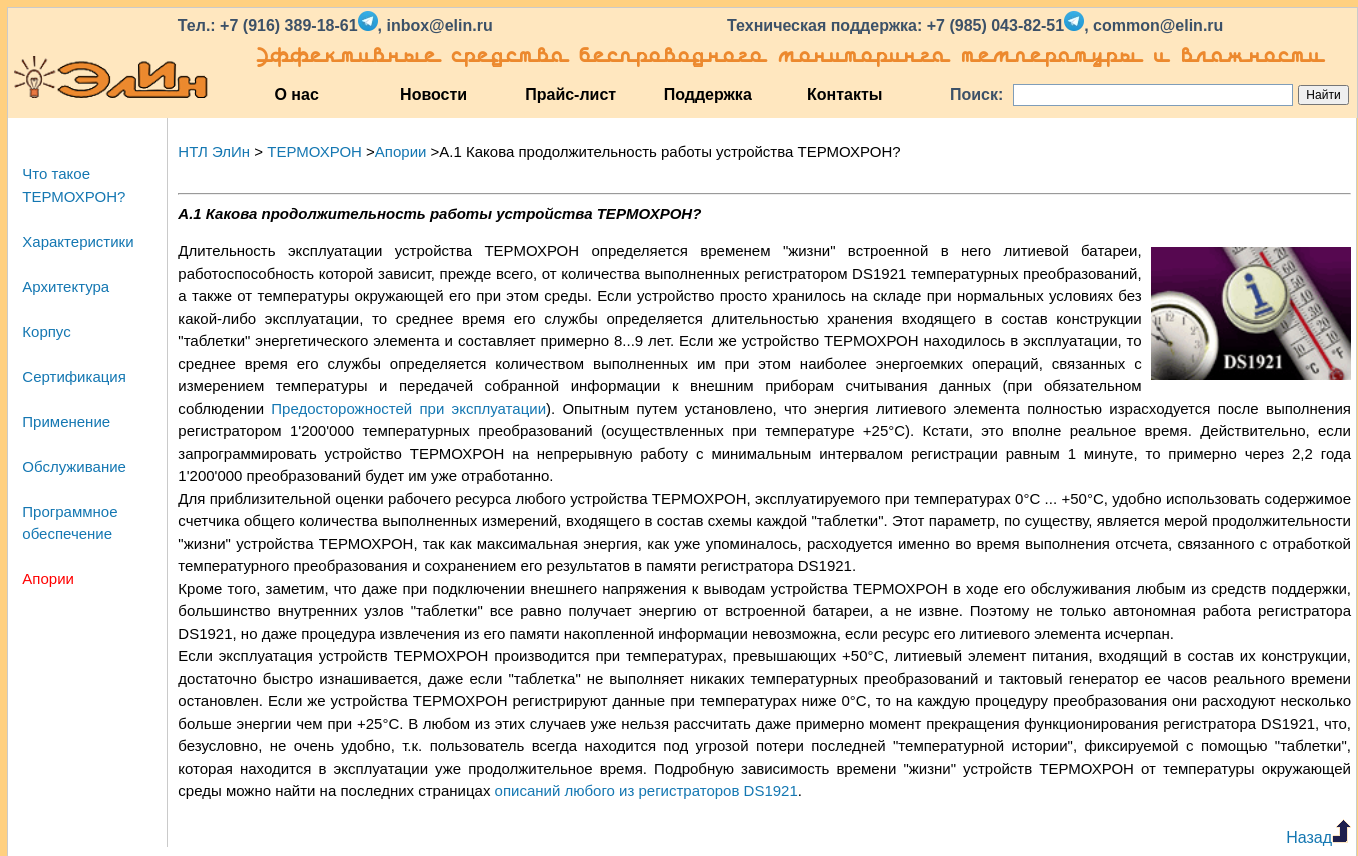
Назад (1318, 837)
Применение (66, 421)
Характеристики (77, 241)
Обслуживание (74, 466)
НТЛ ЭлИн (214, 151)
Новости (433, 94)
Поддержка (708, 94)
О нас (296, 94)
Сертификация (73, 376)
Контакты (844, 94)
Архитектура (65, 286)
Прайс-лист (570, 94)
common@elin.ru (1158, 25)
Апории (48, 578)
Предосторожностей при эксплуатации (408, 408)
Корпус (46, 331)
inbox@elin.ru (439, 25)
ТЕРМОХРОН (314, 151)
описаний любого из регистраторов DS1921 (646, 790)
